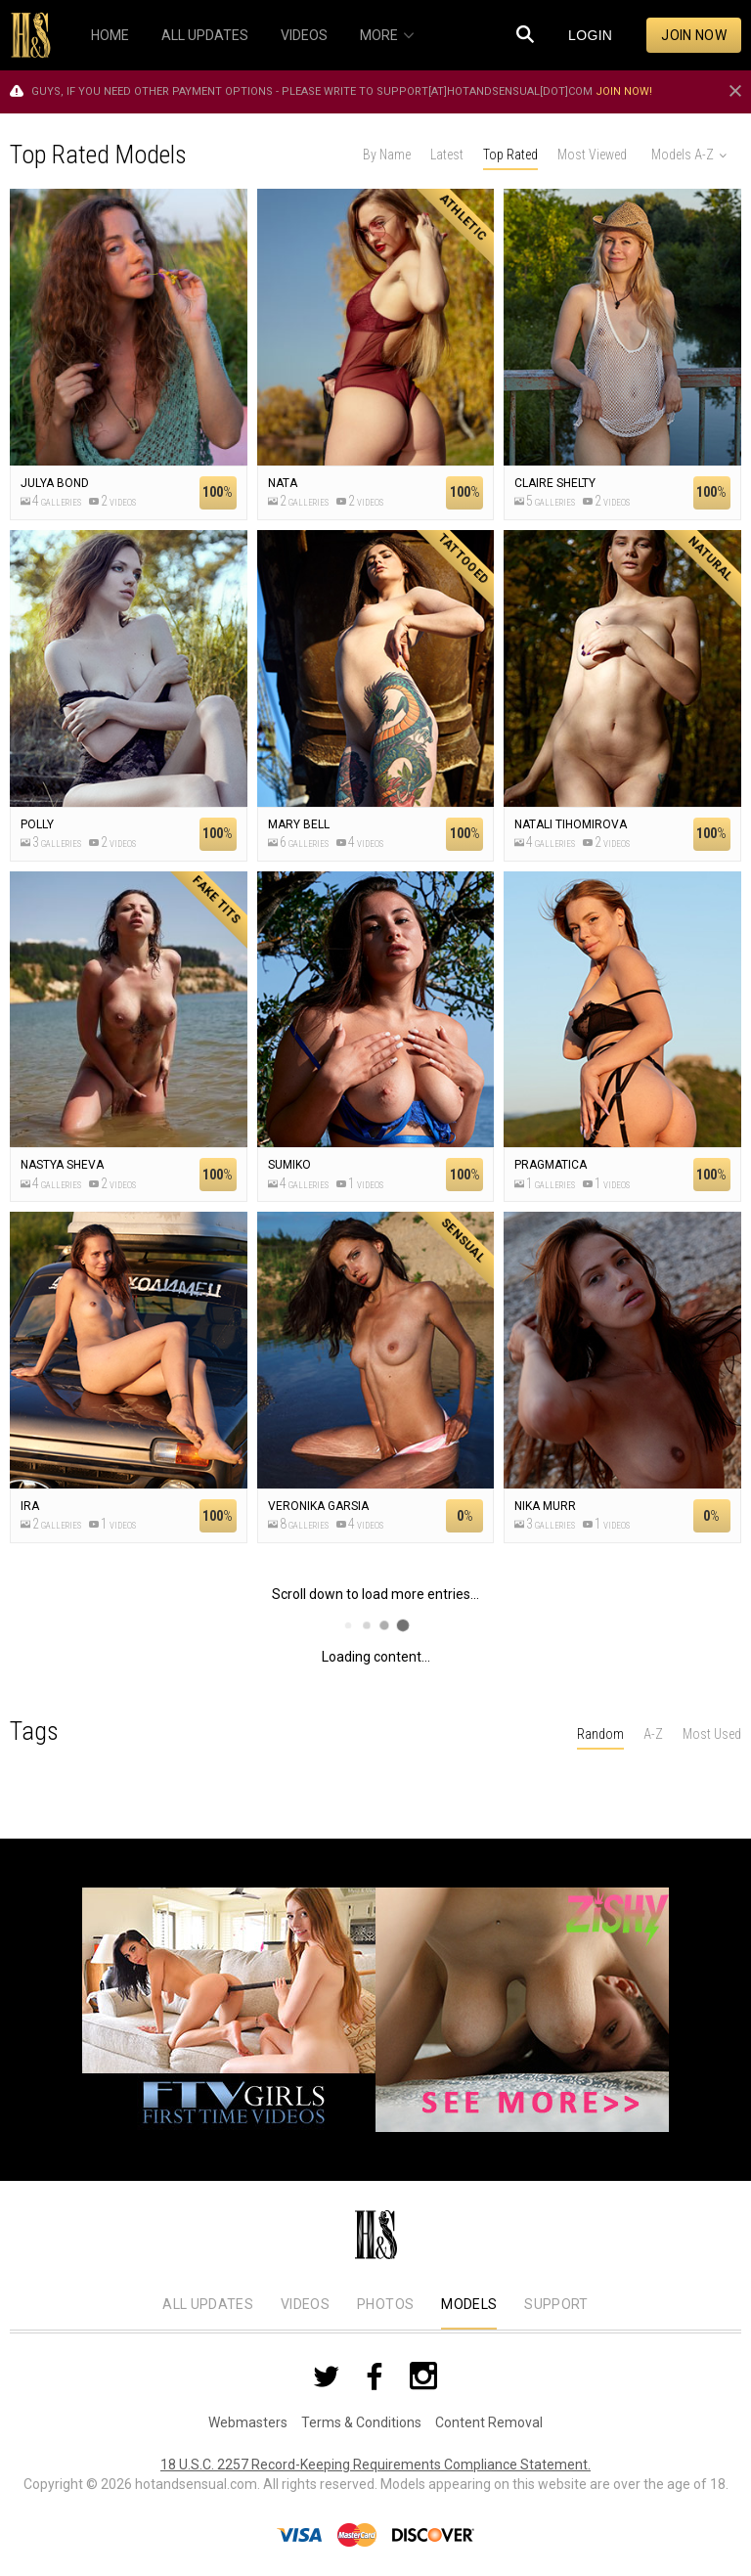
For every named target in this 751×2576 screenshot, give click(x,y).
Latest (447, 154)
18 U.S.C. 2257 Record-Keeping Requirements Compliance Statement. (375, 2464)
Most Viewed (592, 154)
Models (469, 2304)
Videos (305, 2304)
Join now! (624, 91)
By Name (387, 154)
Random (600, 1734)
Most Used (712, 1734)
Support (556, 2304)
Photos (385, 2304)
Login (590, 35)
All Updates (207, 2304)
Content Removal (489, 2422)
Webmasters (247, 2422)
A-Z (653, 1734)
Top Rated (510, 154)
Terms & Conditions (361, 2422)
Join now (694, 35)
